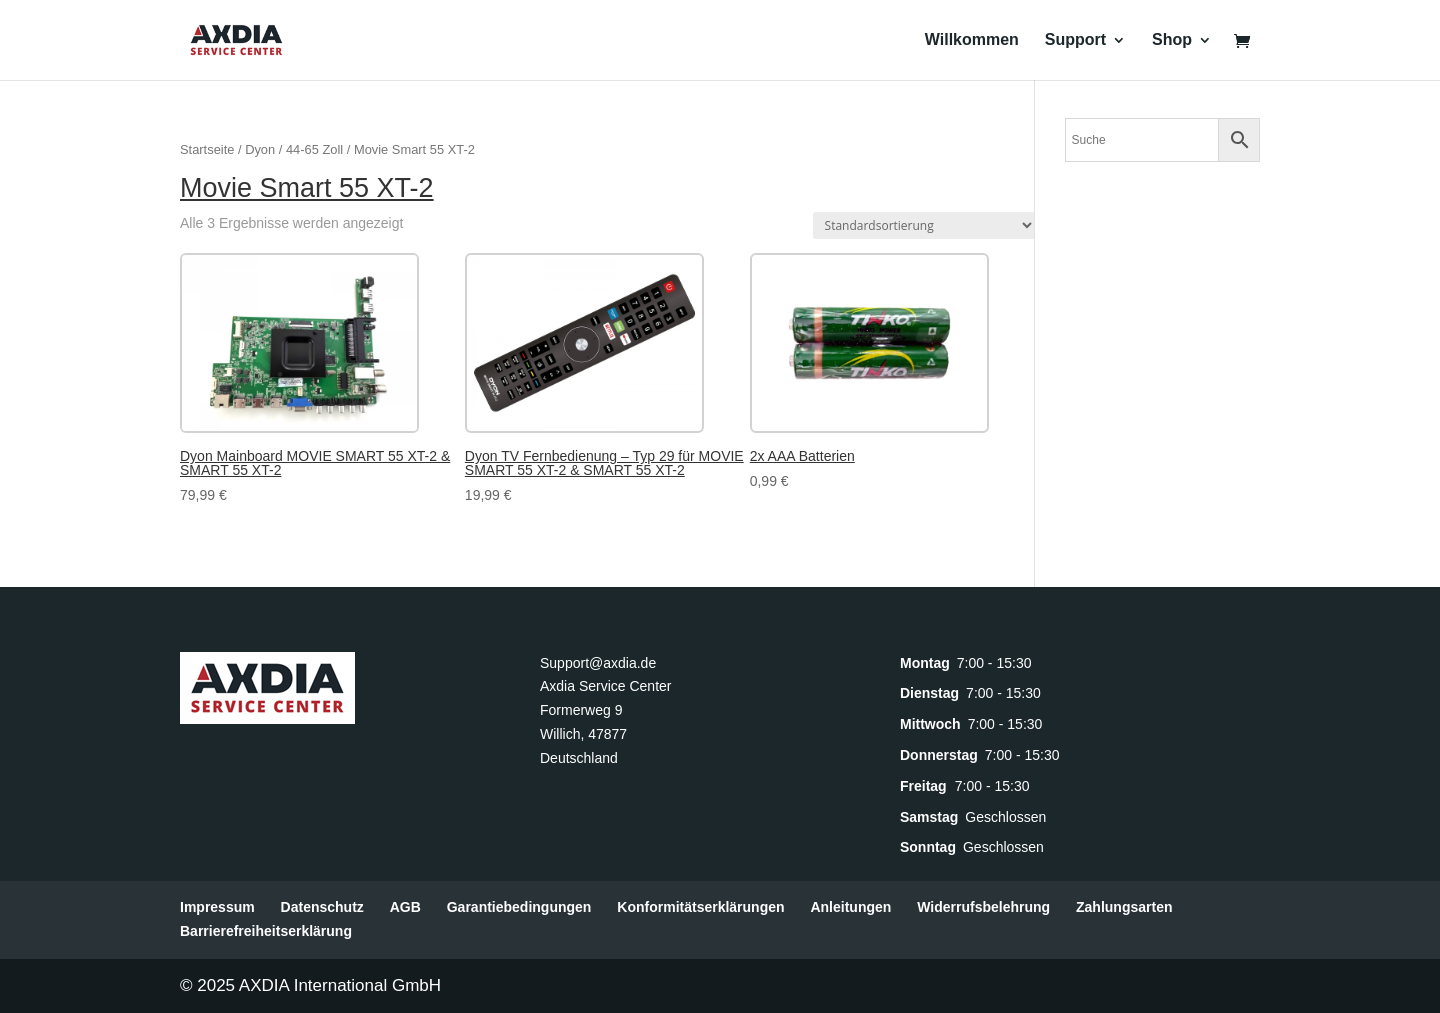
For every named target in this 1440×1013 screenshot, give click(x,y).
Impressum (217, 907)
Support (1075, 40)
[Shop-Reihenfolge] (924, 225)
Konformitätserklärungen (700, 907)
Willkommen (972, 40)
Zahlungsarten (1124, 907)
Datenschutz (322, 907)
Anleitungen (850, 907)
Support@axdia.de (598, 663)
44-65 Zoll (314, 149)
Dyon (260, 149)
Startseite (207, 149)
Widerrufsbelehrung (983, 907)
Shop (1172, 40)
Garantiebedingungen (519, 907)
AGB (405, 907)
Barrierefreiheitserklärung (266, 931)
